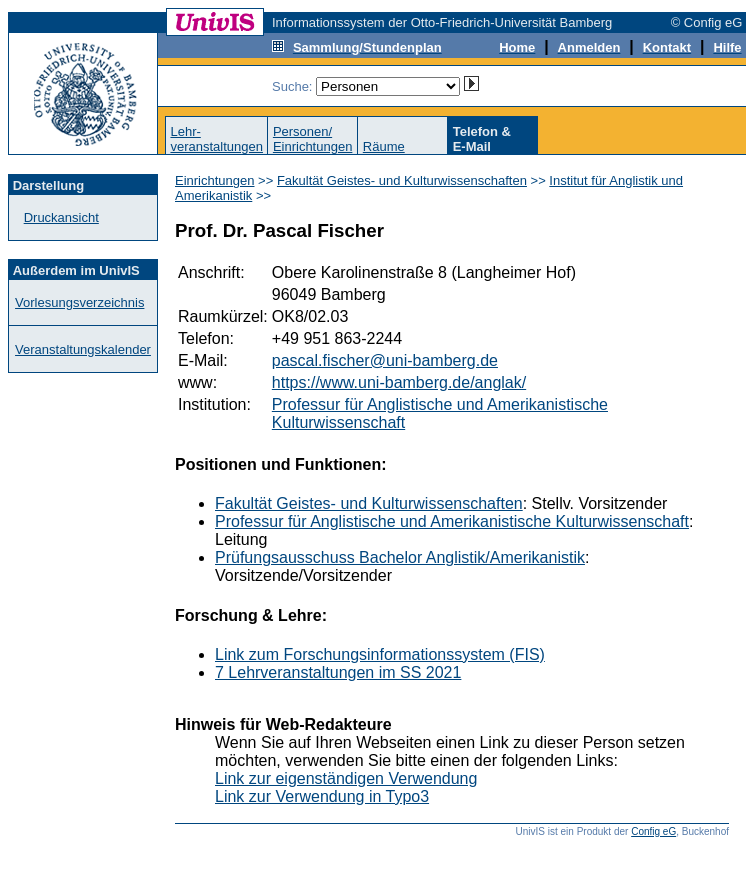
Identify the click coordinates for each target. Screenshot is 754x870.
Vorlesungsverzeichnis (79, 302)
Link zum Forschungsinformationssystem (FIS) (380, 654)
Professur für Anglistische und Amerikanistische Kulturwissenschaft (452, 521)
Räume (384, 146)
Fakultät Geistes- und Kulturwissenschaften (402, 180)
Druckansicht (61, 217)
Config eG (653, 831)
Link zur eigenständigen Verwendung (346, 778)
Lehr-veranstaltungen (216, 139)
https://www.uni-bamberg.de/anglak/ (399, 382)
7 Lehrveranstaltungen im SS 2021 (338, 672)
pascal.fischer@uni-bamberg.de (385, 360)
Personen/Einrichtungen (313, 139)
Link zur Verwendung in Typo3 (322, 796)
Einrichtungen (215, 180)
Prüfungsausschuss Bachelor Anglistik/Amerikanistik (400, 557)
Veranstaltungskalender (83, 349)
